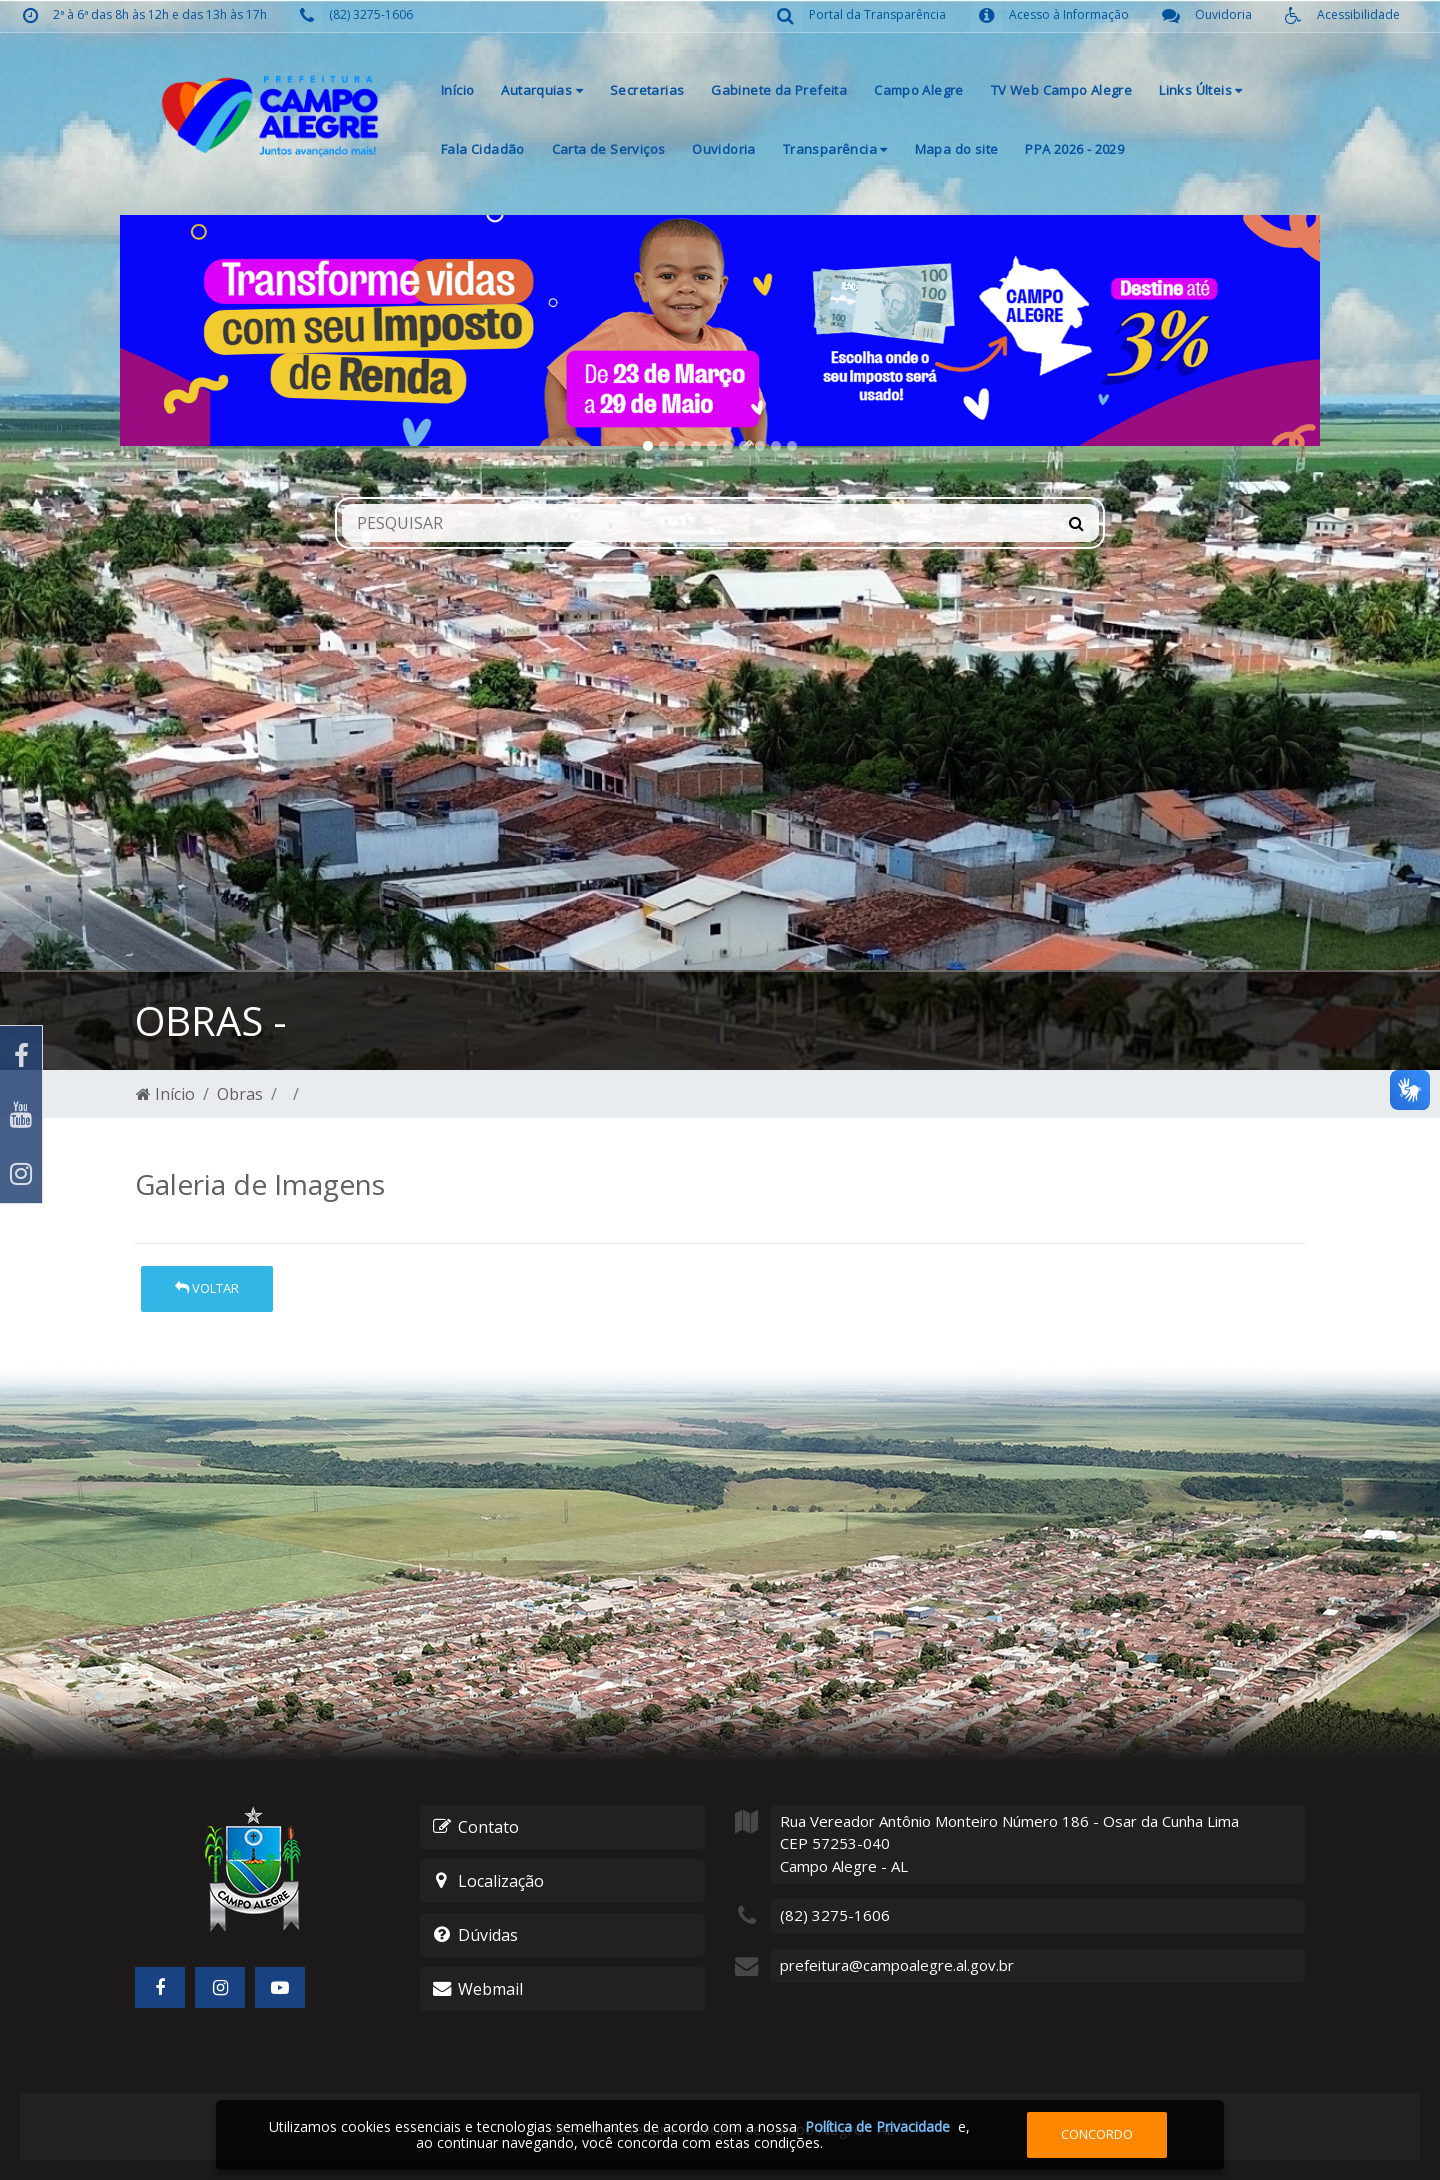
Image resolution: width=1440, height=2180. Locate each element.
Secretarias (647, 90)
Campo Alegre (919, 90)
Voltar (207, 1288)
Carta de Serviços (609, 149)
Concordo (1097, 2134)
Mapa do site (957, 149)
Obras (240, 1094)
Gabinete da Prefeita (779, 90)
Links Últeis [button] (1200, 90)
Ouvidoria (724, 149)
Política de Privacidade (877, 2126)
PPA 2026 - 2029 (1074, 149)
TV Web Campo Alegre (1061, 90)
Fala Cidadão (483, 149)
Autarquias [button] (542, 90)
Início (457, 90)
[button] (210, 330)
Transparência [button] (835, 149)
